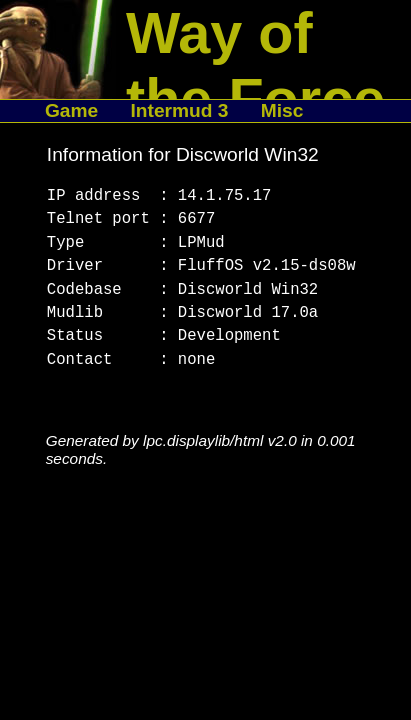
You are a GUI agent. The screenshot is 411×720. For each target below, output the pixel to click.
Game (71, 110)
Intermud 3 (179, 110)
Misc (282, 110)
